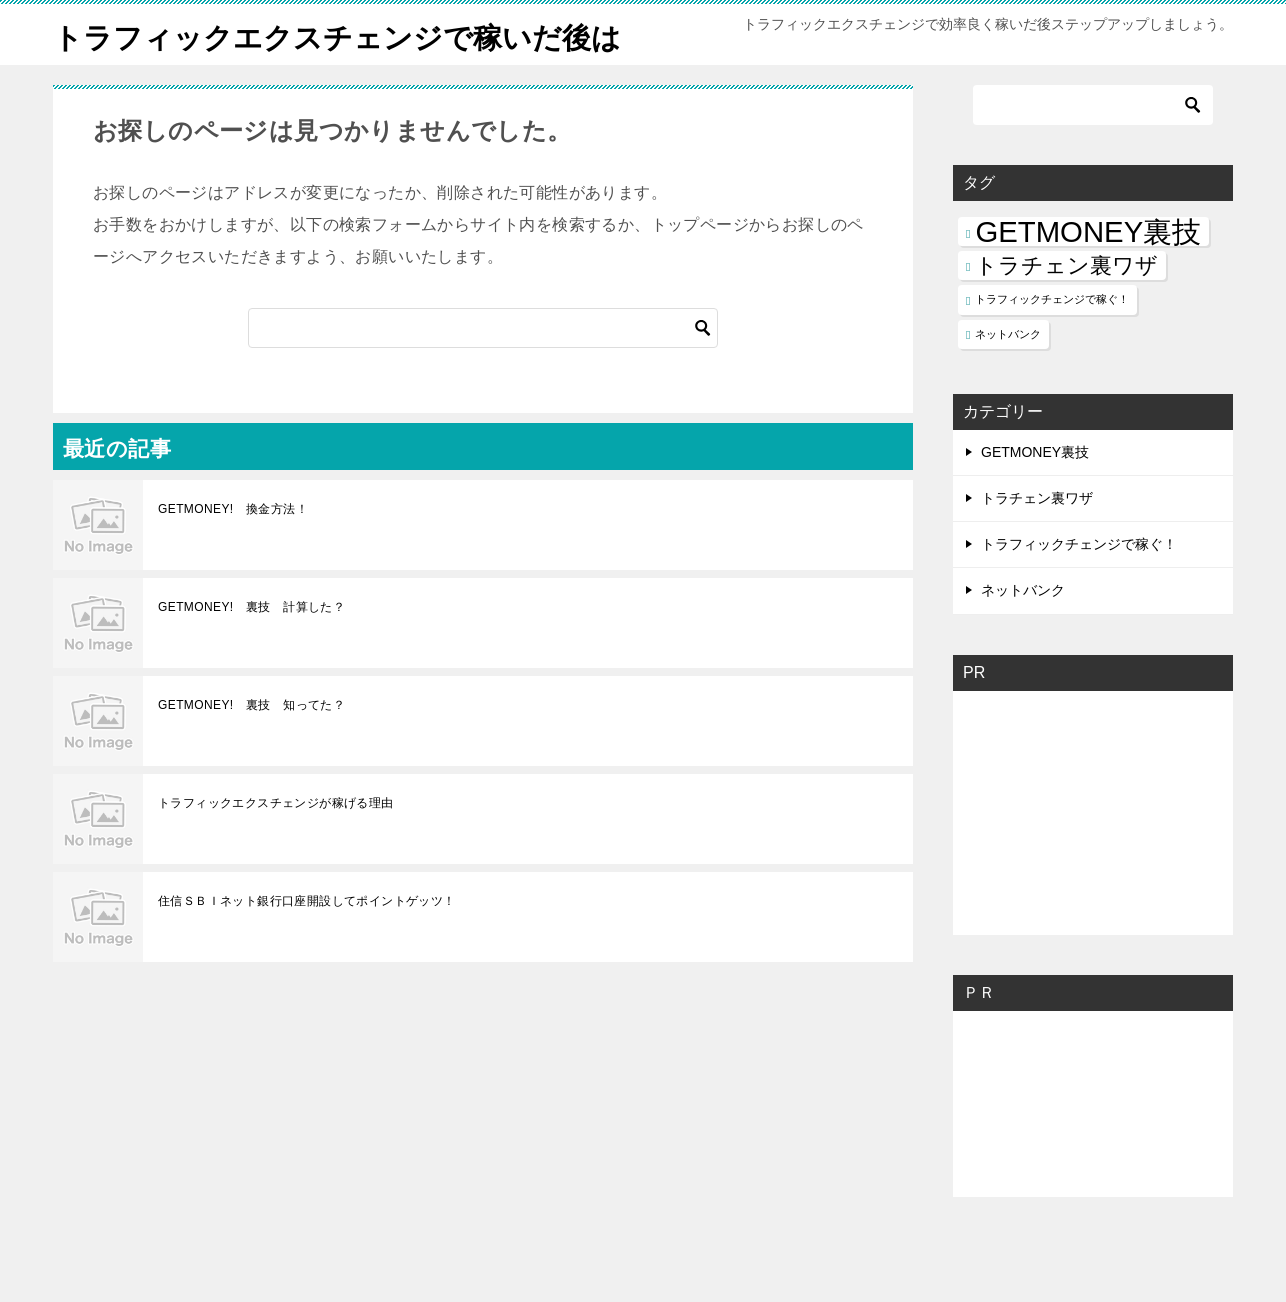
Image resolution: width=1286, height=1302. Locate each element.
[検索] (483, 373)
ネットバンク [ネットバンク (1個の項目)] (1008, 379)
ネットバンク (1023, 635)
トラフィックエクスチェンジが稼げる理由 (276, 848)
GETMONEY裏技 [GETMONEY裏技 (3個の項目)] (1088, 276)
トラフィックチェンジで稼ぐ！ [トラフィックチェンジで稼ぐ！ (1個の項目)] (1052, 344)
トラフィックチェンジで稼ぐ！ (1079, 589)
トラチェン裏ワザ (1037, 543)
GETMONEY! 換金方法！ (233, 554)
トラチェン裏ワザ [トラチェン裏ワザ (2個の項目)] (1066, 310)
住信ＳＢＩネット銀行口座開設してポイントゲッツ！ (307, 946)
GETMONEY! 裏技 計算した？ (251, 652)
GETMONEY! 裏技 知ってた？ (251, 750)
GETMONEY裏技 (1035, 497)
